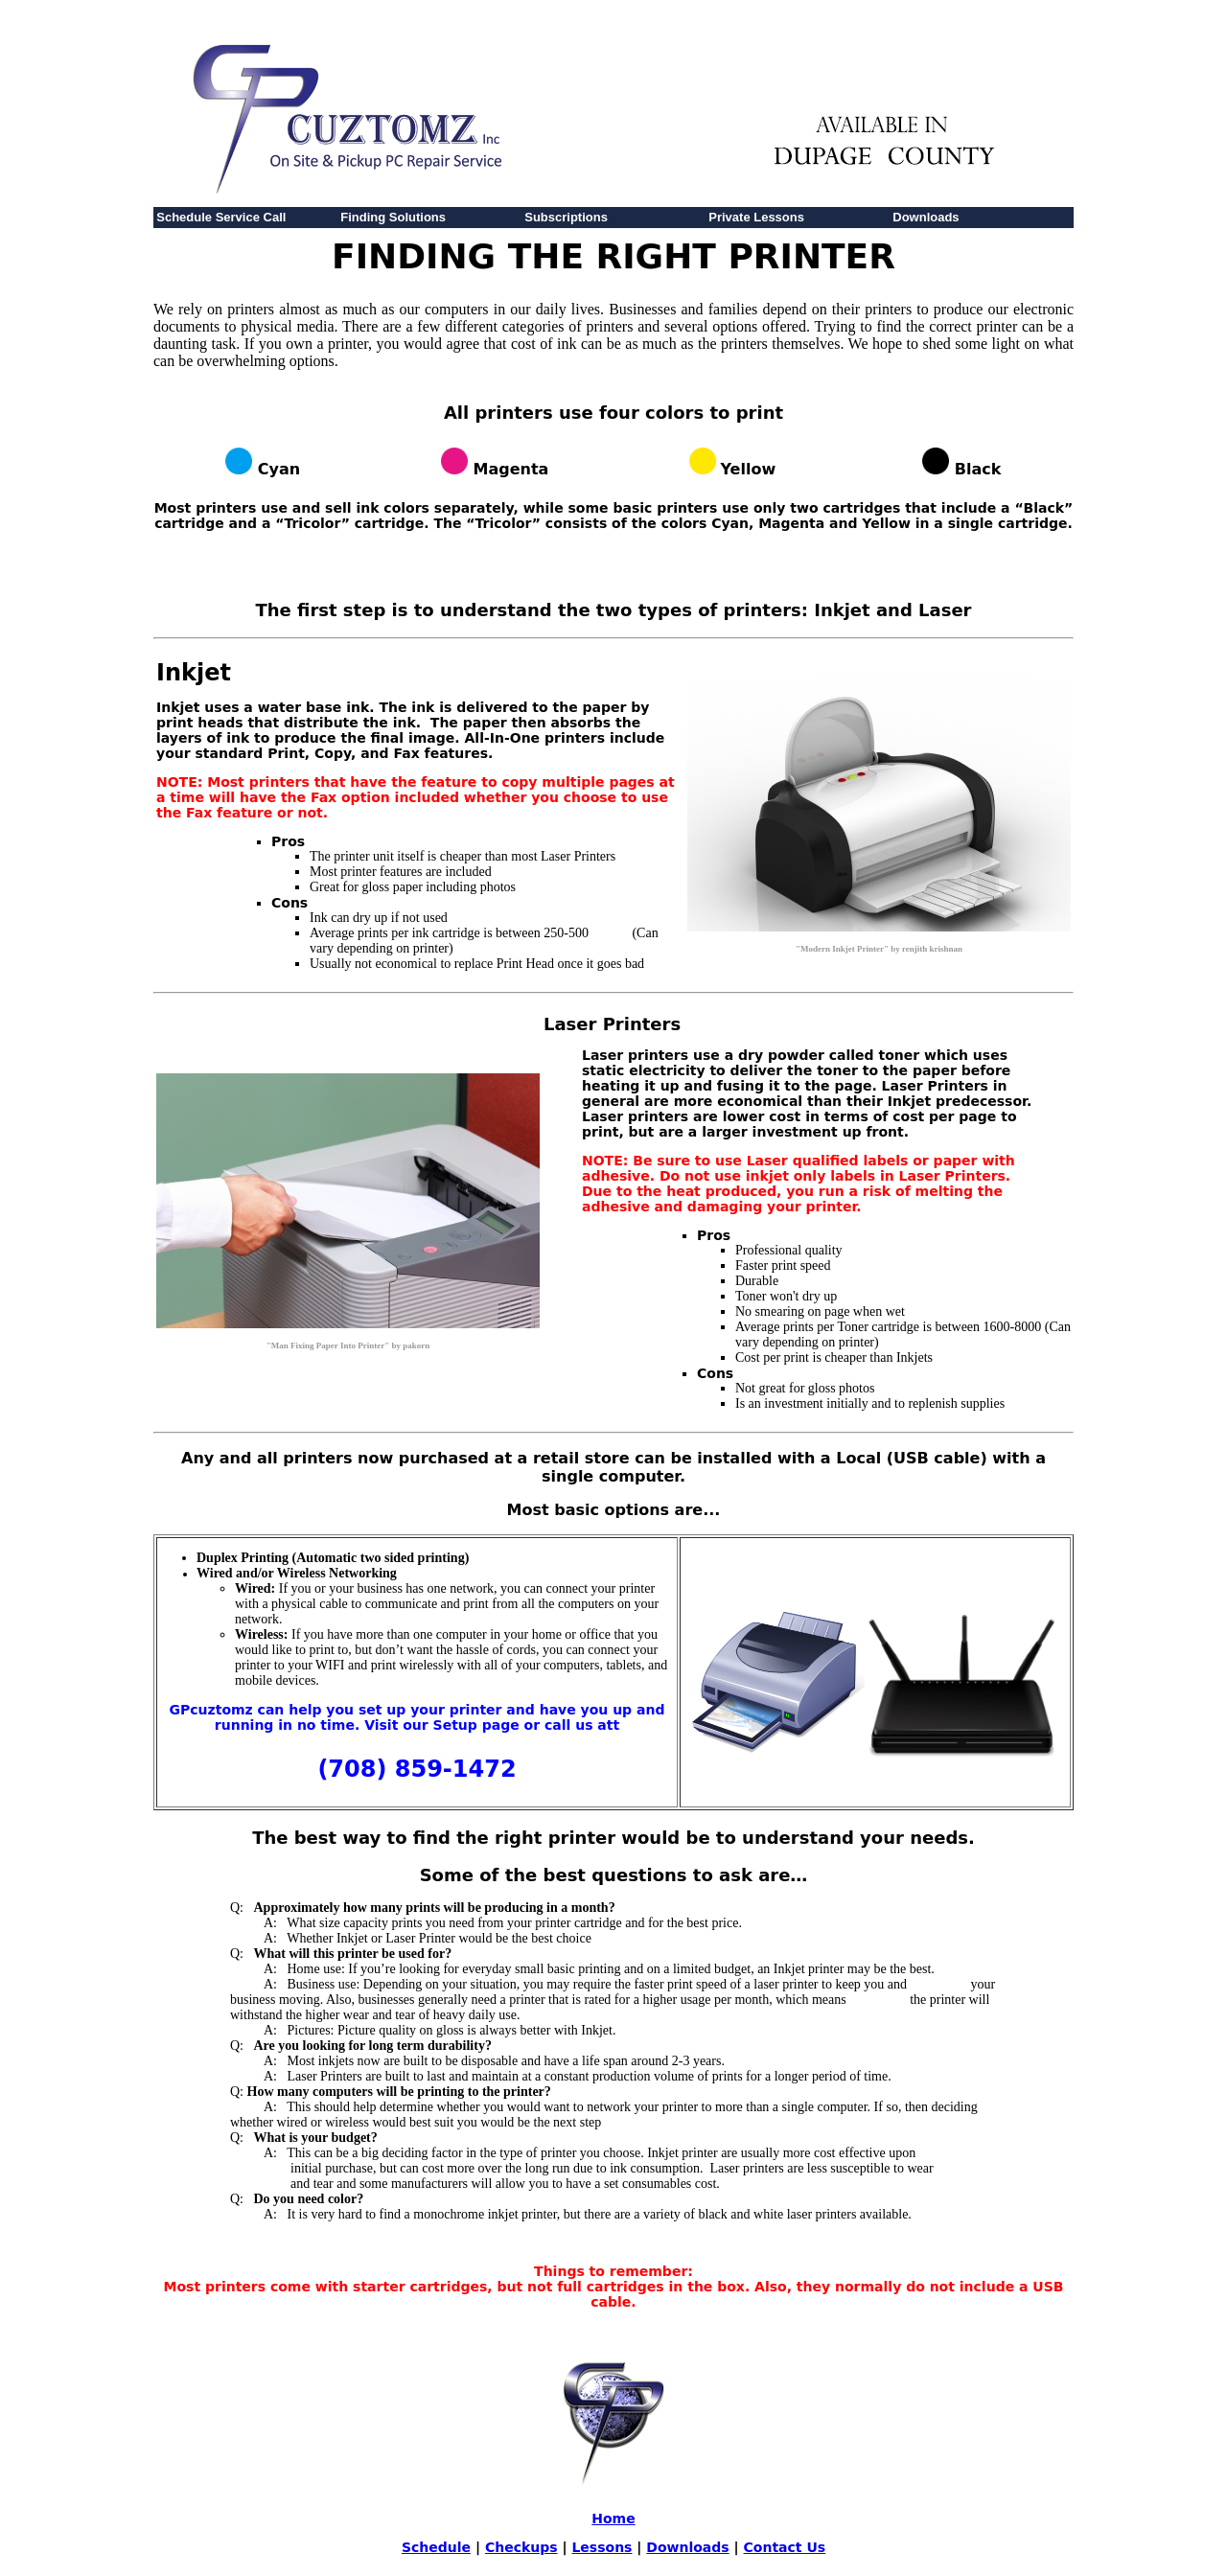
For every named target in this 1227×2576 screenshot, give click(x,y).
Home (613, 2518)
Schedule (436, 2547)
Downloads (925, 217)
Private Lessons (756, 217)
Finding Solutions (393, 217)
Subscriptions (566, 217)
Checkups (521, 2547)
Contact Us (785, 2547)
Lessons (601, 2547)
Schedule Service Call (221, 217)
